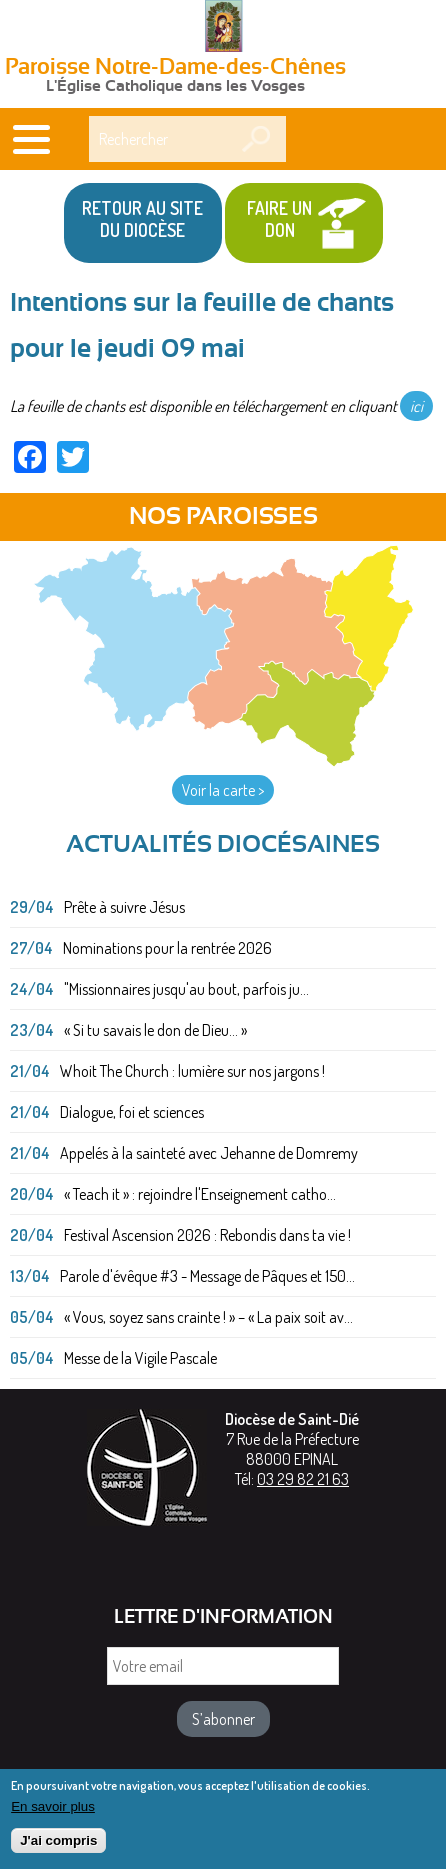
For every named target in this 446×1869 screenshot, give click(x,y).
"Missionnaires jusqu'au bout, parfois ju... (186, 989)
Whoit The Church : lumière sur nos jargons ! (192, 1071)
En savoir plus (53, 1811)
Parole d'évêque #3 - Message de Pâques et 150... (207, 1276)
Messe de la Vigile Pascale (140, 1358)
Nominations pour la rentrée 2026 (167, 948)
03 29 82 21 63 (303, 1479)
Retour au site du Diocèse (142, 219)
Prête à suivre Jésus (124, 907)
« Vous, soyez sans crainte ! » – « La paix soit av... (208, 1317)
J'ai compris (58, 1846)
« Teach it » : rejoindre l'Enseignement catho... (200, 1194)
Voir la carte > (223, 790)
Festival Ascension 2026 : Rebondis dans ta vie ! (207, 1235)
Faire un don (279, 219)
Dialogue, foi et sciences (132, 1112)
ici (416, 406)
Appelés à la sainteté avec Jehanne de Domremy (209, 1153)
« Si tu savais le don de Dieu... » (155, 1030)
